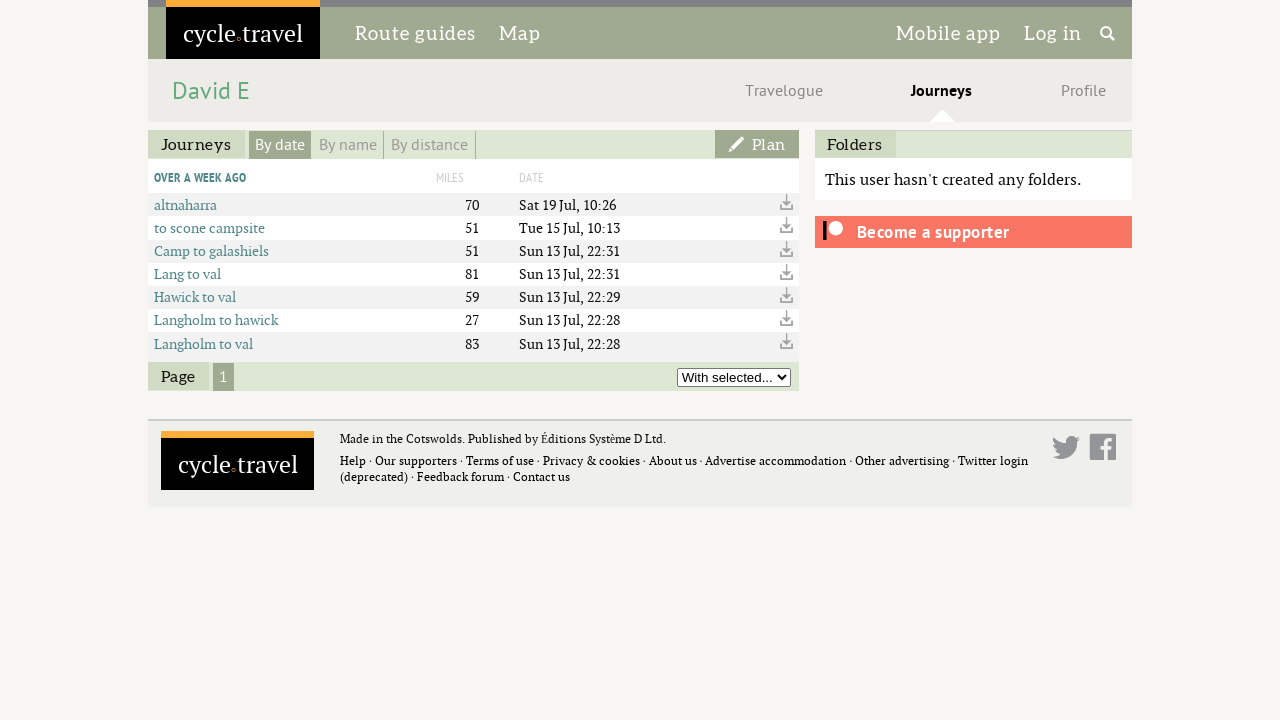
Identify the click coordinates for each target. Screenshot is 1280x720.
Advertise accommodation (775, 460)
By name (348, 145)
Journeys (941, 91)
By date (280, 145)
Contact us (541, 476)
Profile (1083, 91)
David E (211, 91)
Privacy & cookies (591, 460)
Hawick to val (195, 296)
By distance (429, 145)
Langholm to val (203, 343)
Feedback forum (460, 476)
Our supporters (416, 460)
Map (520, 33)
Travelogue (784, 91)
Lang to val (187, 273)
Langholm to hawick (216, 319)
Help (353, 460)
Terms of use (500, 460)
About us (673, 460)
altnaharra (185, 204)
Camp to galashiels (211, 250)
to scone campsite (209, 227)
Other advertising (902, 460)
